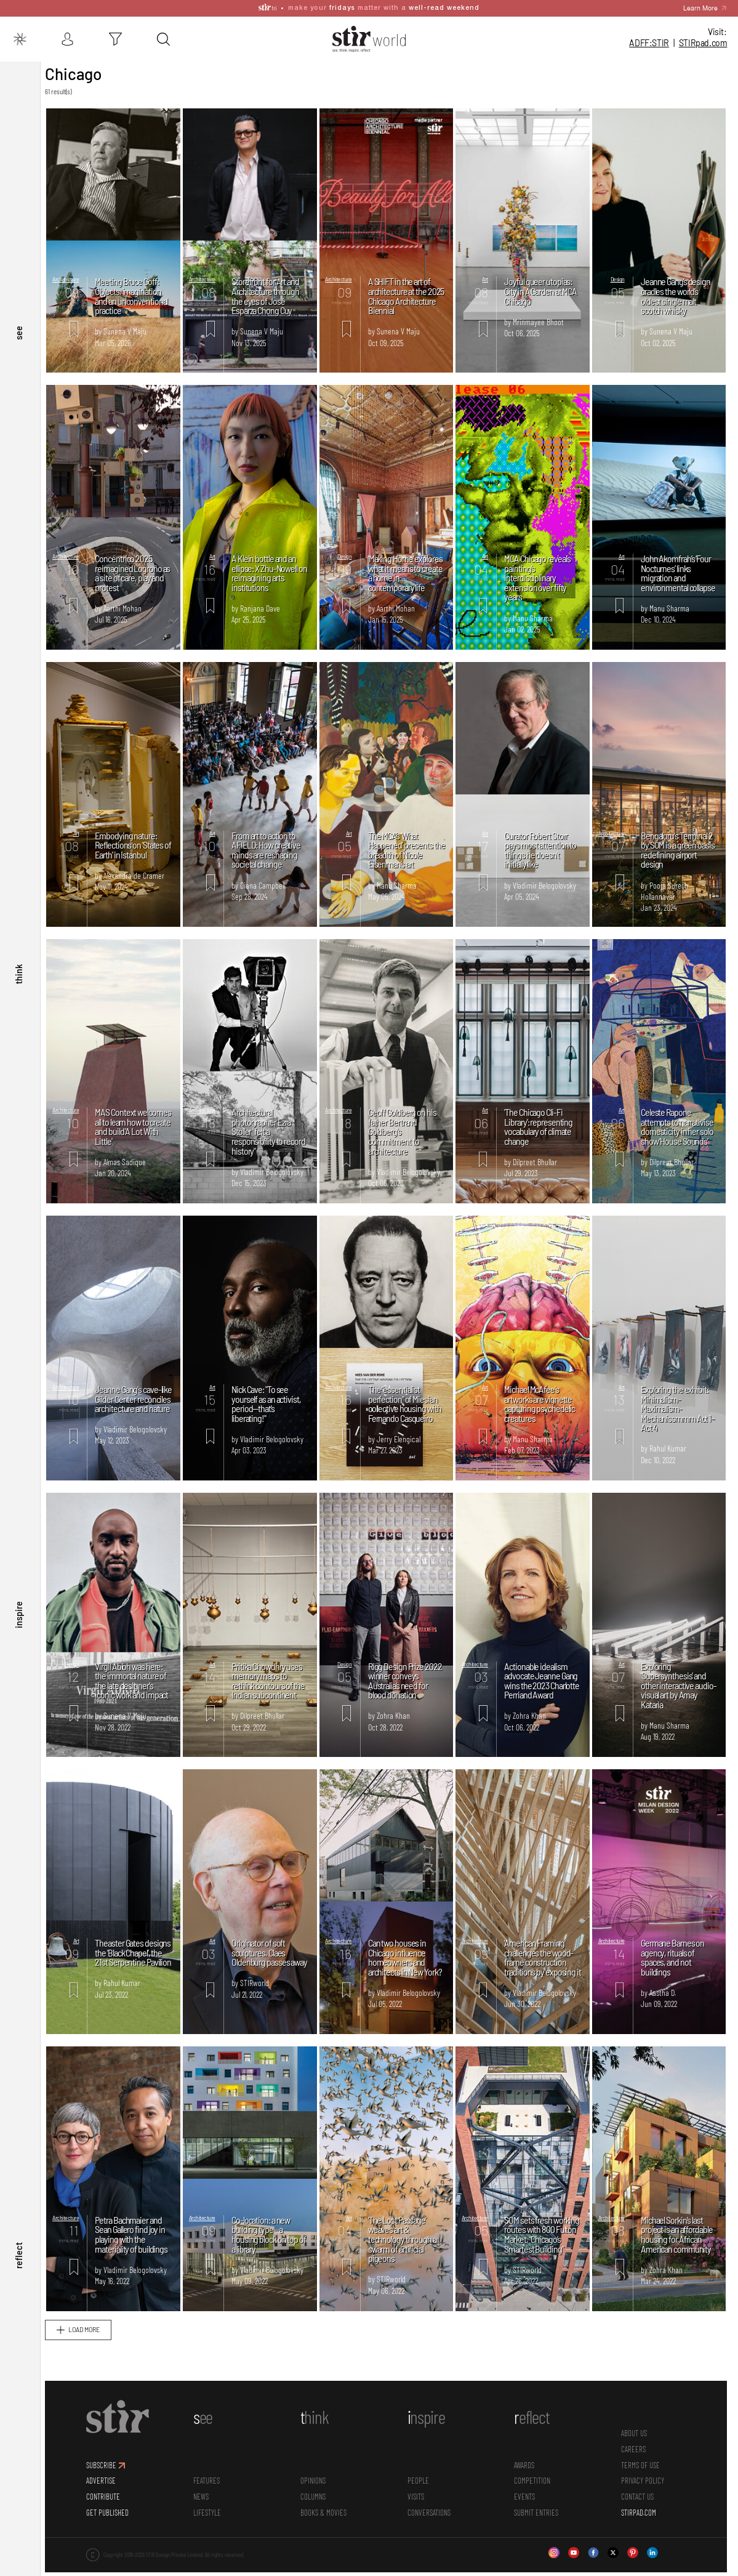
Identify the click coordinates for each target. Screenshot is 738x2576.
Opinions (316, 2499)
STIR (703, 43)
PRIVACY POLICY (643, 2499)
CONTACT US (638, 2514)
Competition (534, 2499)
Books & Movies (327, 2530)
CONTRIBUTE (109, 2514)
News (206, 2514)
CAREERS (634, 2467)
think (18, 1004)
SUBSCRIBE (107, 2483)
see (18, 376)
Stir (57, 66)
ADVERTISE (107, 2499)
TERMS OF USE (641, 2483)
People (421, 2499)
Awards (526, 2483)
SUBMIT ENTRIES (538, 2530)
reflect (18, 2261)
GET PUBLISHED (113, 2530)
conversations (432, 2530)
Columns (316, 2514)
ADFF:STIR (648, 43)
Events (526, 2514)
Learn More (700, 8)
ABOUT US (635, 2452)
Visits (419, 2514)
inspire (18, 1633)
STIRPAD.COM (639, 2530)
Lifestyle (212, 2530)
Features (211, 2499)
